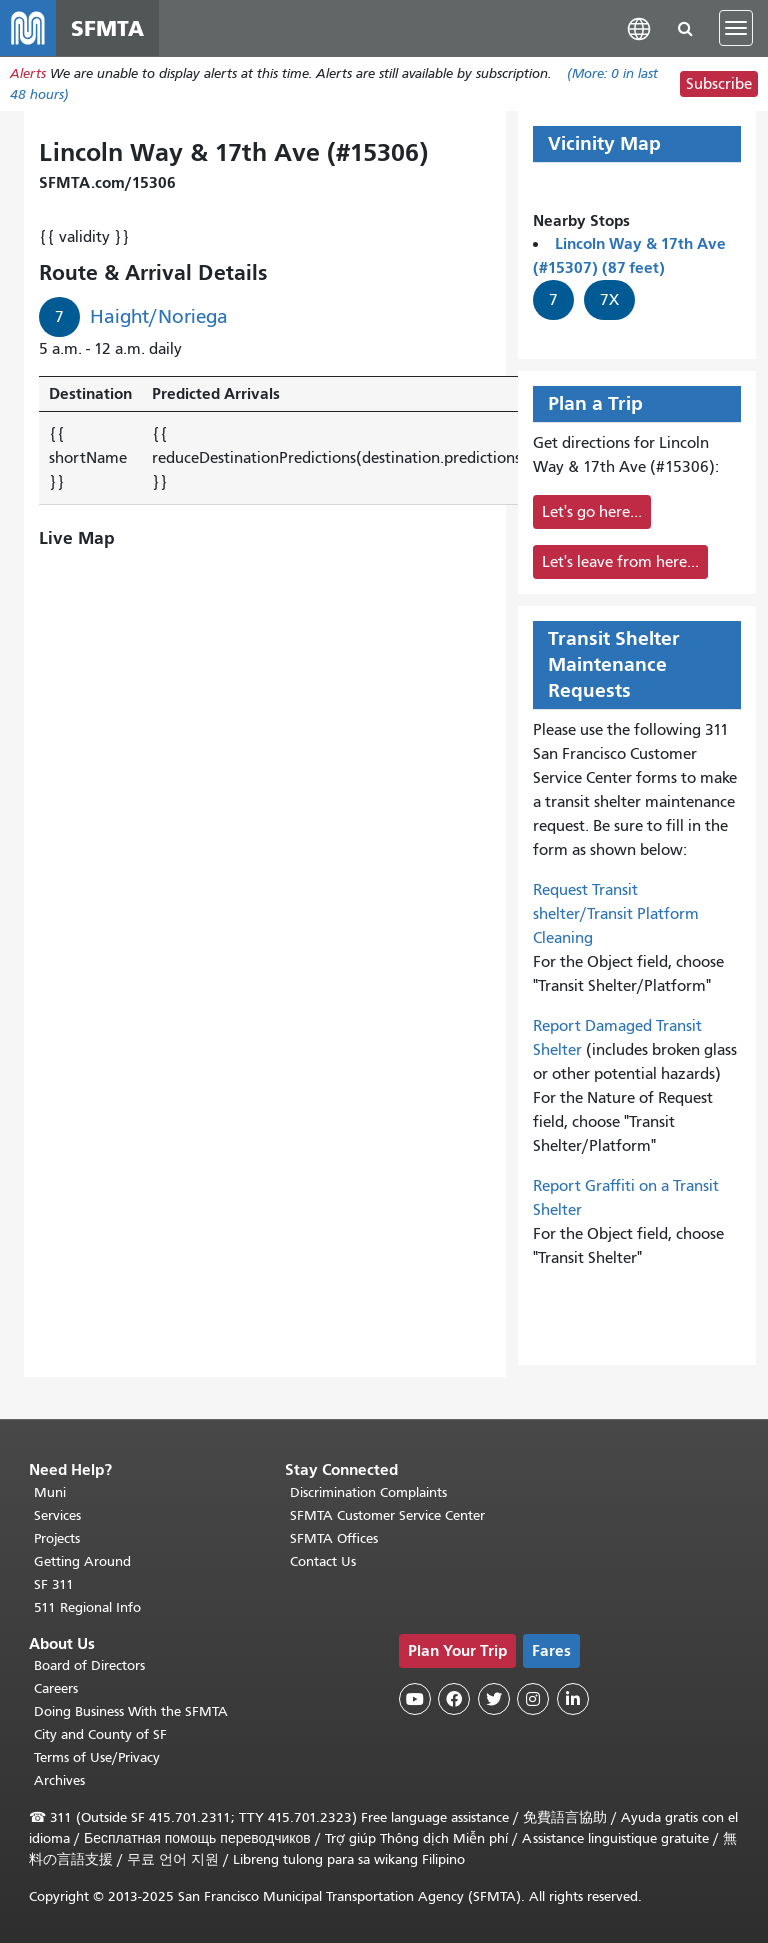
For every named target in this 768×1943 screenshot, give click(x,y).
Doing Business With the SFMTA (131, 1711)
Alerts (28, 73)
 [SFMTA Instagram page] (533, 1699)
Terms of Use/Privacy (97, 1757)
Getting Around (82, 1561)
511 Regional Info (87, 1607)
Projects (57, 1538)
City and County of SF (100, 1734)
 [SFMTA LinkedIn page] (573, 1699)
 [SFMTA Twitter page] (494, 1699)
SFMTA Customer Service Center (387, 1515)
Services (57, 1515)
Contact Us (323, 1561)
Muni (50, 1492)
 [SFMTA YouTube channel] (415, 1699)
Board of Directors (89, 1665)
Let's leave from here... (620, 562)
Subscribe (719, 84)
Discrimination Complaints (368, 1492)
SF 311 (54, 1584)
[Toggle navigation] (736, 28)
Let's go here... (592, 512)
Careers (56, 1688)
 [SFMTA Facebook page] (454, 1699)
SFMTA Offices (334, 1538)
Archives (59, 1780)
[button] (639, 27)
